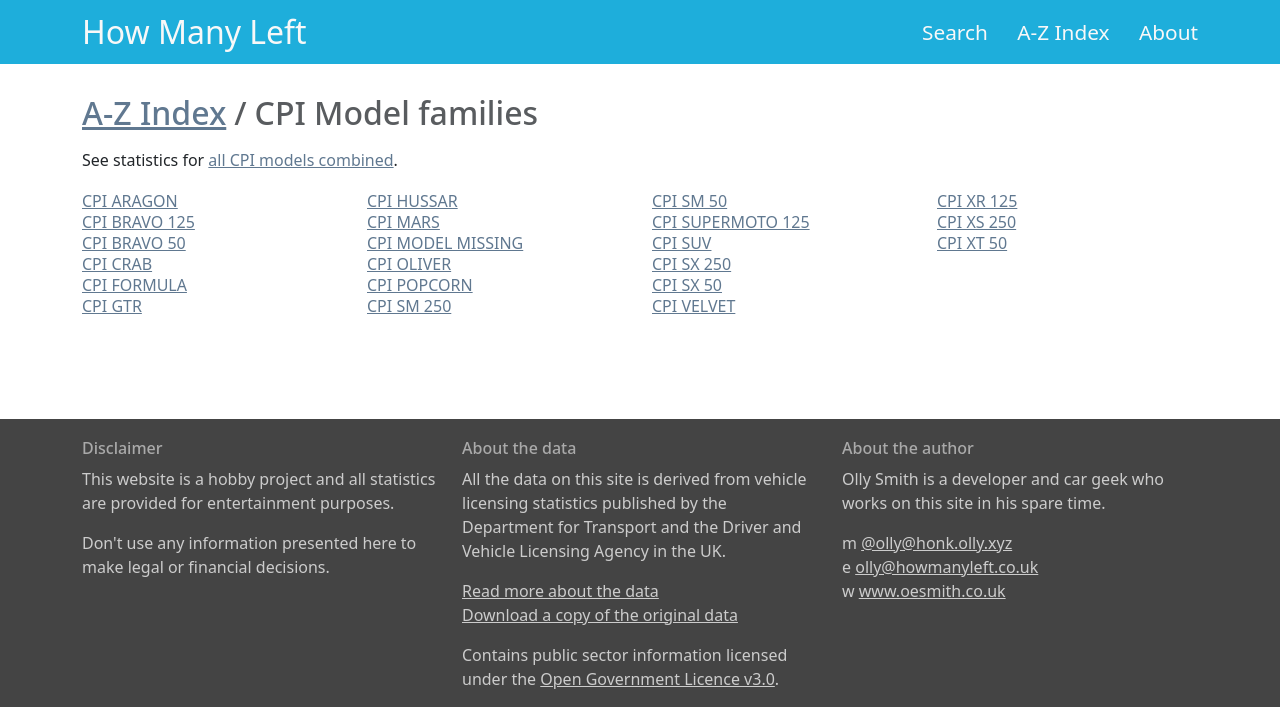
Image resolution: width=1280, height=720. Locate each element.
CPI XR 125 (977, 201)
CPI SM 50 (689, 201)
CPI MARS (403, 222)
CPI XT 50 (972, 243)
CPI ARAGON (130, 201)
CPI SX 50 (687, 285)
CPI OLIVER (409, 264)
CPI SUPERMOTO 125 (731, 222)
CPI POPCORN (420, 285)
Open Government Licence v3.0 (657, 679)
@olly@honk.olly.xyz (936, 543)
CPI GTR (112, 306)
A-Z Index (1063, 32)
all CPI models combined (300, 160)
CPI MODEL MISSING (445, 243)
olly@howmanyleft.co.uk (946, 567)
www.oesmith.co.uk (932, 591)
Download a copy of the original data (600, 615)
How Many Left (194, 31)
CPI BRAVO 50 (134, 243)
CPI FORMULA (134, 285)
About (1168, 32)
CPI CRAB (117, 264)
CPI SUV (681, 243)
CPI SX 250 (691, 264)
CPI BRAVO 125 (138, 222)
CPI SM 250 (409, 306)
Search (955, 32)
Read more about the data (560, 591)
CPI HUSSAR (412, 201)
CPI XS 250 (976, 222)
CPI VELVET (693, 306)
